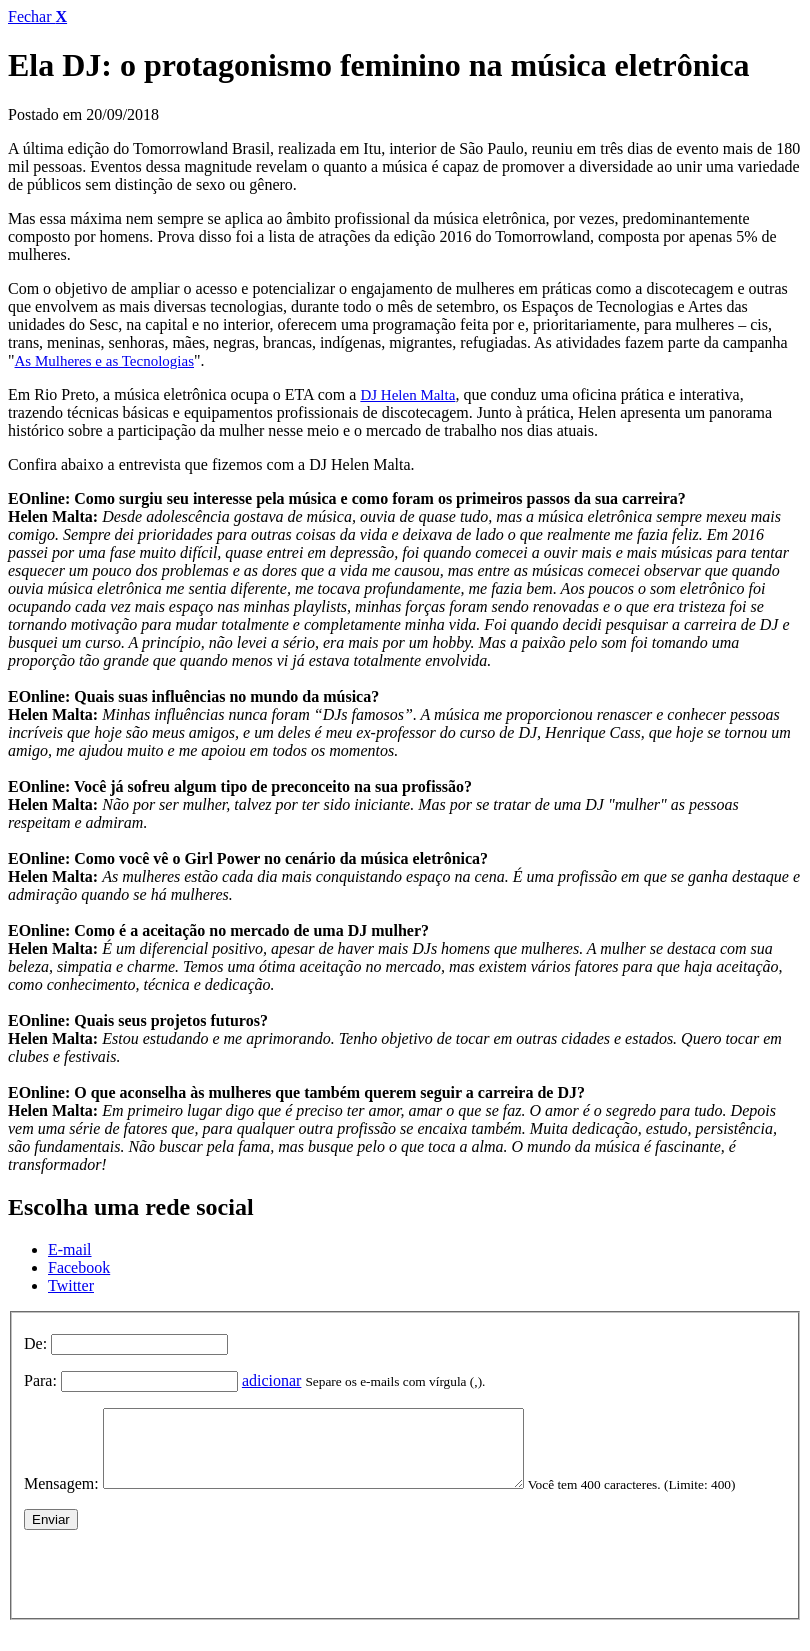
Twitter (71, 1285)
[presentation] (176, 1584)
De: (35, 1343)
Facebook (79, 1267)
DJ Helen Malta (407, 395)
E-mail (70, 1249)
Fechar (37, 16)
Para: (40, 1380)
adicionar (272, 1380)
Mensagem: (61, 1498)
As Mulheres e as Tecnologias (104, 361)
